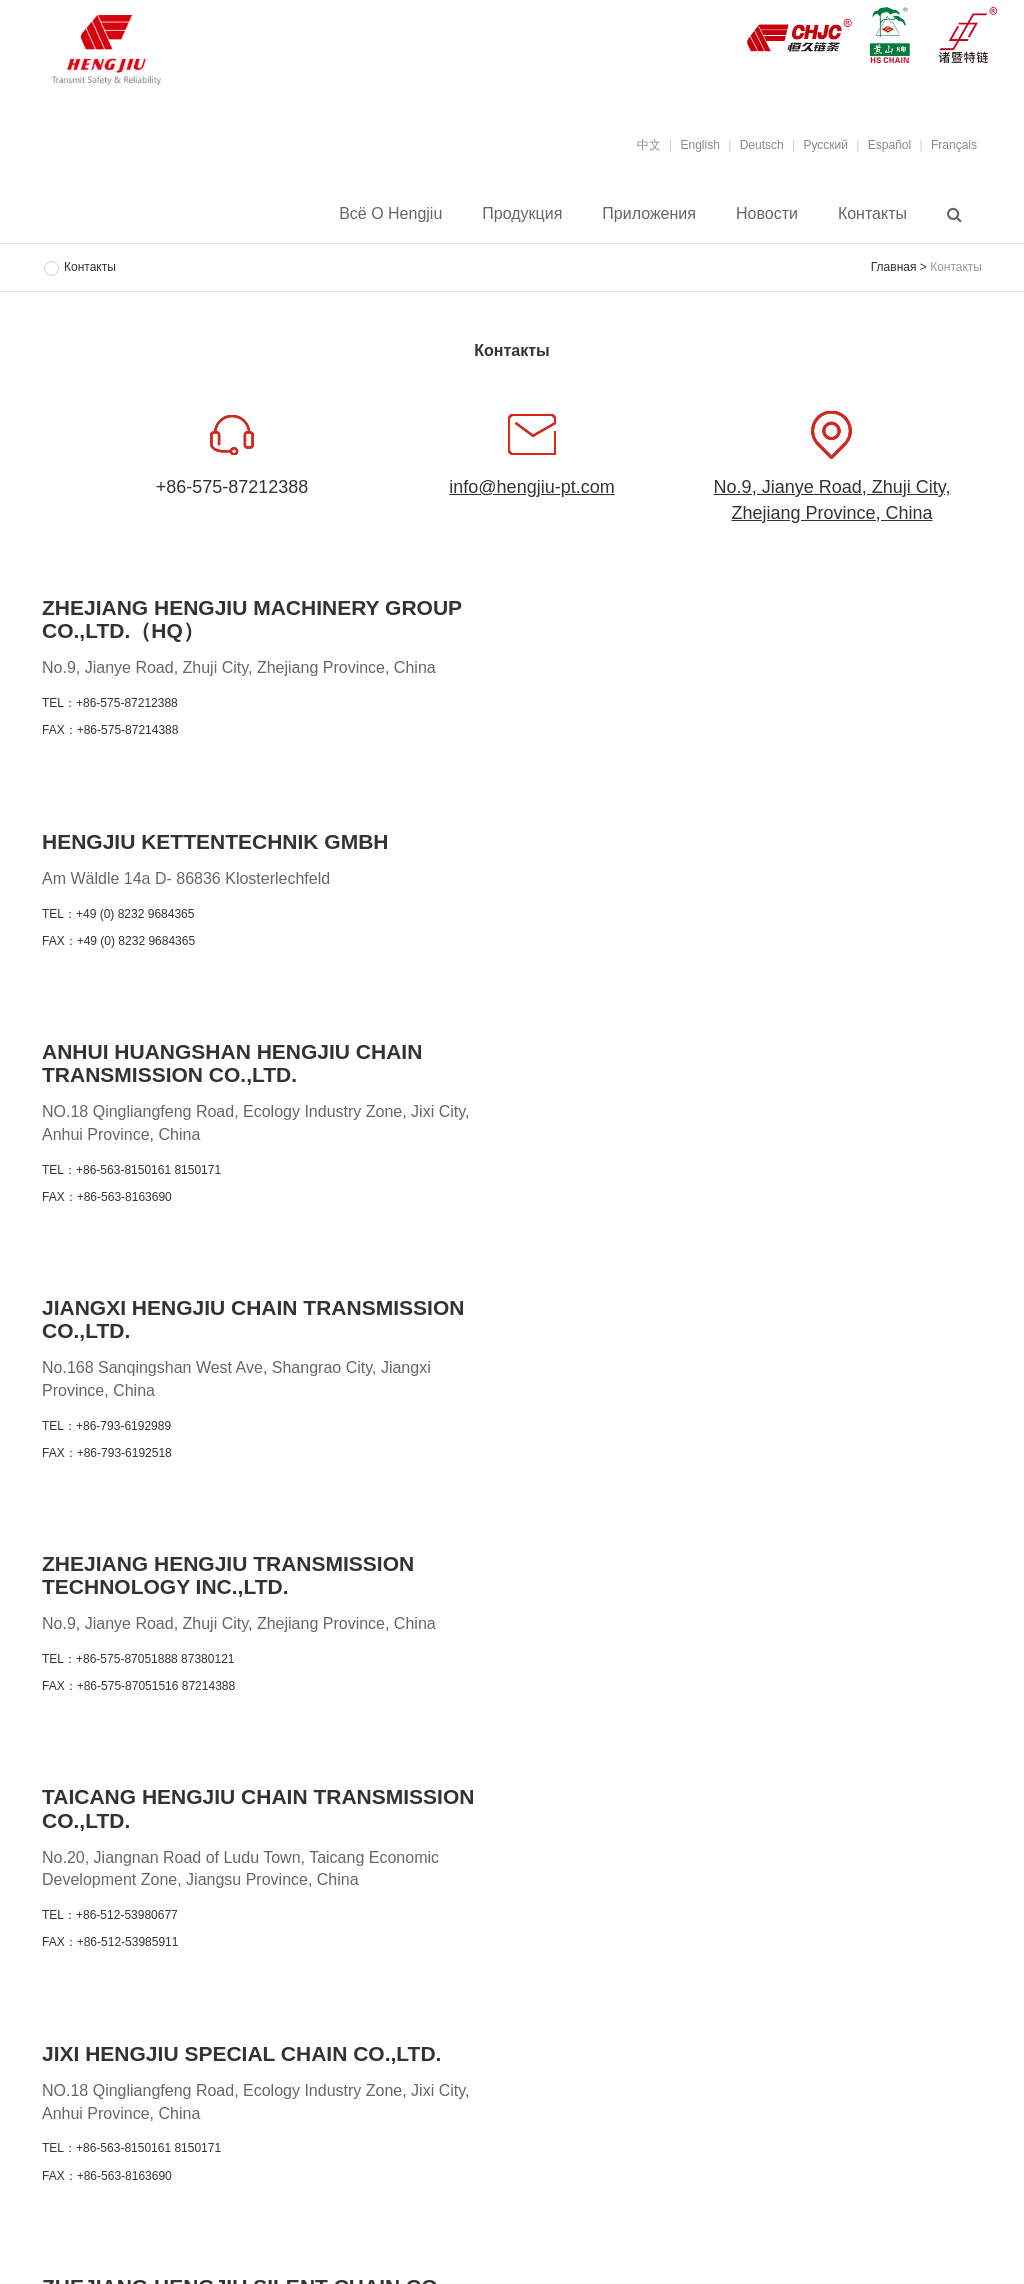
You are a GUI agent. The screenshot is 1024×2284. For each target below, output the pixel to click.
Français (954, 145)
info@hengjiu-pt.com (531, 487)
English (700, 145)
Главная (894, 267)
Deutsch (762, 145)
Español (889, 145)
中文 (649, 145)
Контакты (872, 214)
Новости (767, 214)
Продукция (522, 214)
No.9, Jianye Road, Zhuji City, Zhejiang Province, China (832, 500)
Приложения (649, 214)
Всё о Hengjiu (390, 214)
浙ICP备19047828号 (648, 2195)
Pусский (825, 145)
